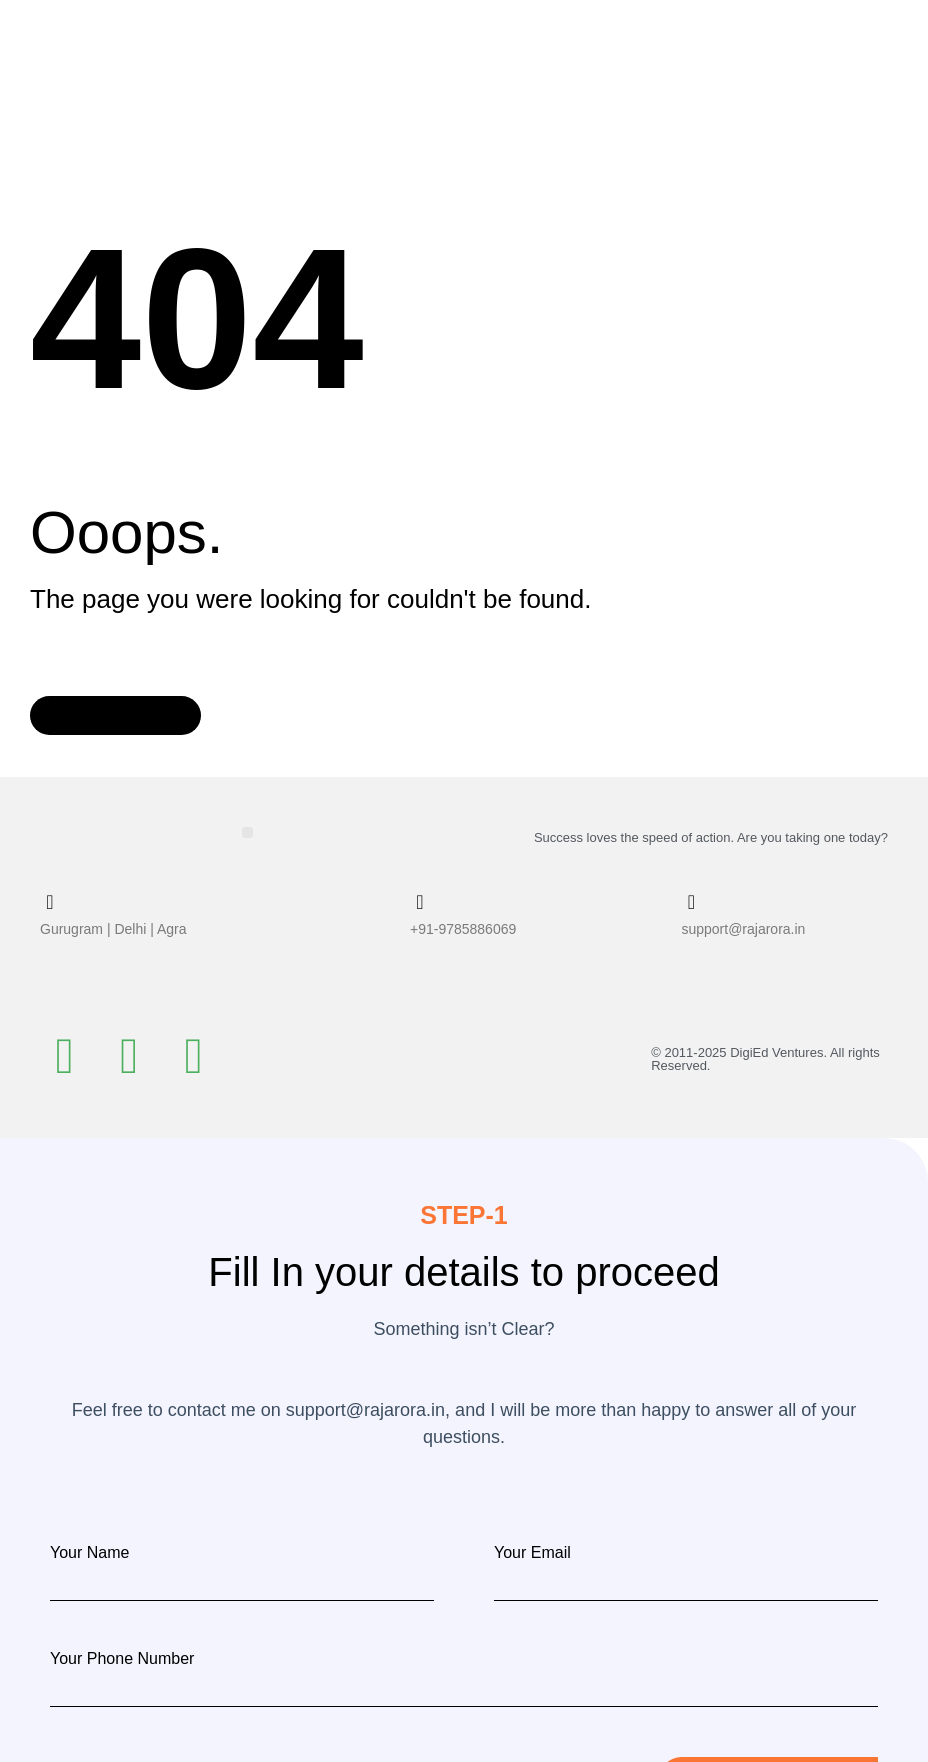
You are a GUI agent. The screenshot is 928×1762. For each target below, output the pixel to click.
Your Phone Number (122, 1658)
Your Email (532, 1552)
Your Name (89, 1552)
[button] (247, 831)
